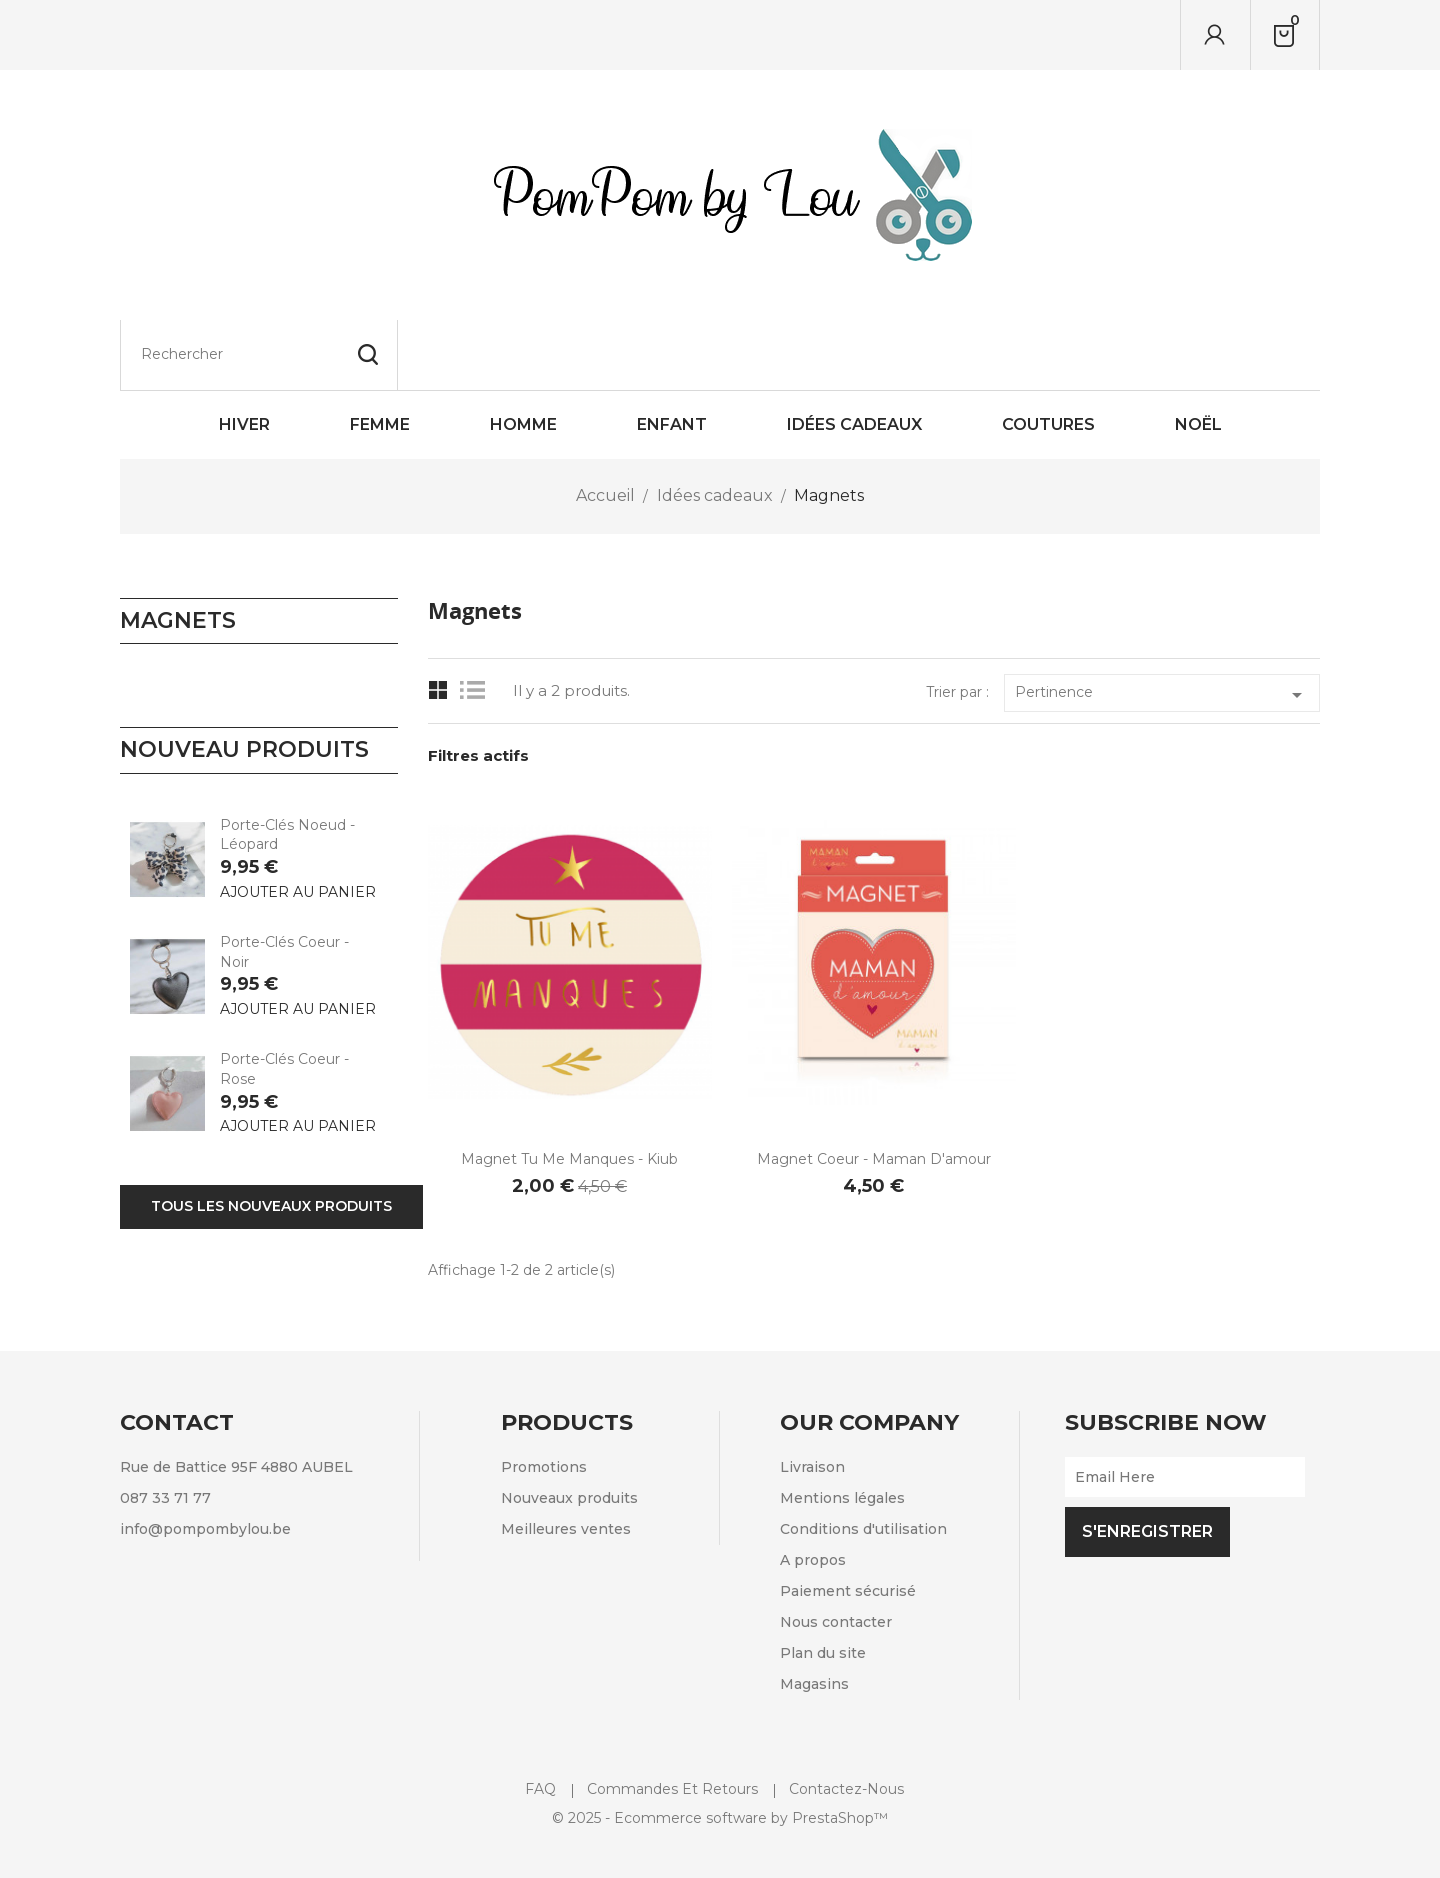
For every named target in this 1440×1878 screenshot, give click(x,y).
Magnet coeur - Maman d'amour (874, 1089)
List (477, 620)
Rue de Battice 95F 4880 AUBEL (236, 1397)
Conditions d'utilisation (863, 1459)
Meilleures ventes (566, 1459)
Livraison (812, 1397)
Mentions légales (842, 1428)
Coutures (1048, 354)
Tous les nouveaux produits (271, 1136)
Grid (438, 620)
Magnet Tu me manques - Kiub (569, 1089)
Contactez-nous (846, 1719)
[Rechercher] (259, 35)
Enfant (672, 354)
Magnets (178, 550)
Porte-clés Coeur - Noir (284, 882)
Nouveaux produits (569, 1428)
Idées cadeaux (854, 354)
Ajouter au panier (298, 822)
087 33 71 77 (165, 1428)
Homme (523, 354)
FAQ (540, 1719)
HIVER (244, 354)
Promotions (544, 1397)
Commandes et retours (672, 1719)
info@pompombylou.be (205, 1459)
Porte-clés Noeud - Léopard (287, 765)
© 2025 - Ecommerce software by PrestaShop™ (720, 1748)
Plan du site (823, 1583)
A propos (813, 1490)
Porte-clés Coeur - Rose (284, 999)
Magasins (814, 1614)
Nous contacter (836, 1552)
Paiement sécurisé (848, 1521)
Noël (1198, 354)
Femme (380, 354)
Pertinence (1162, 625)
